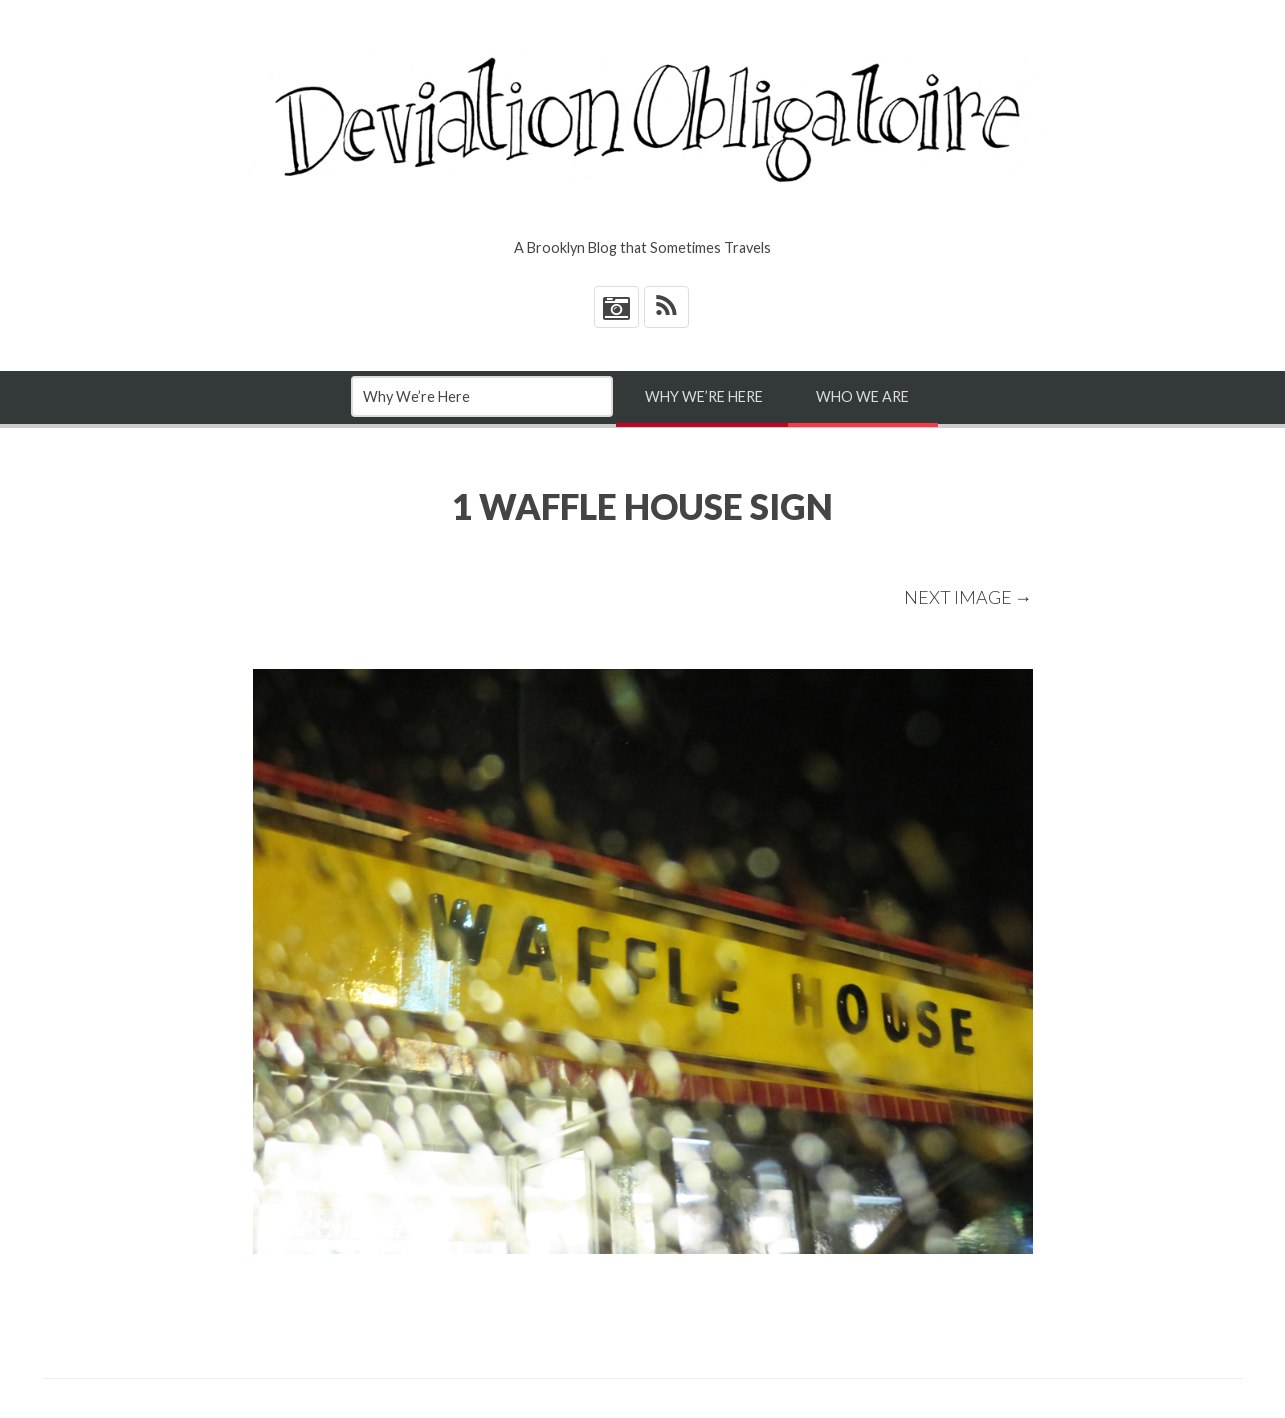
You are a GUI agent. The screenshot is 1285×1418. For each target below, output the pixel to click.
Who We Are (862, 396)
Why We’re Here (704, 396)
